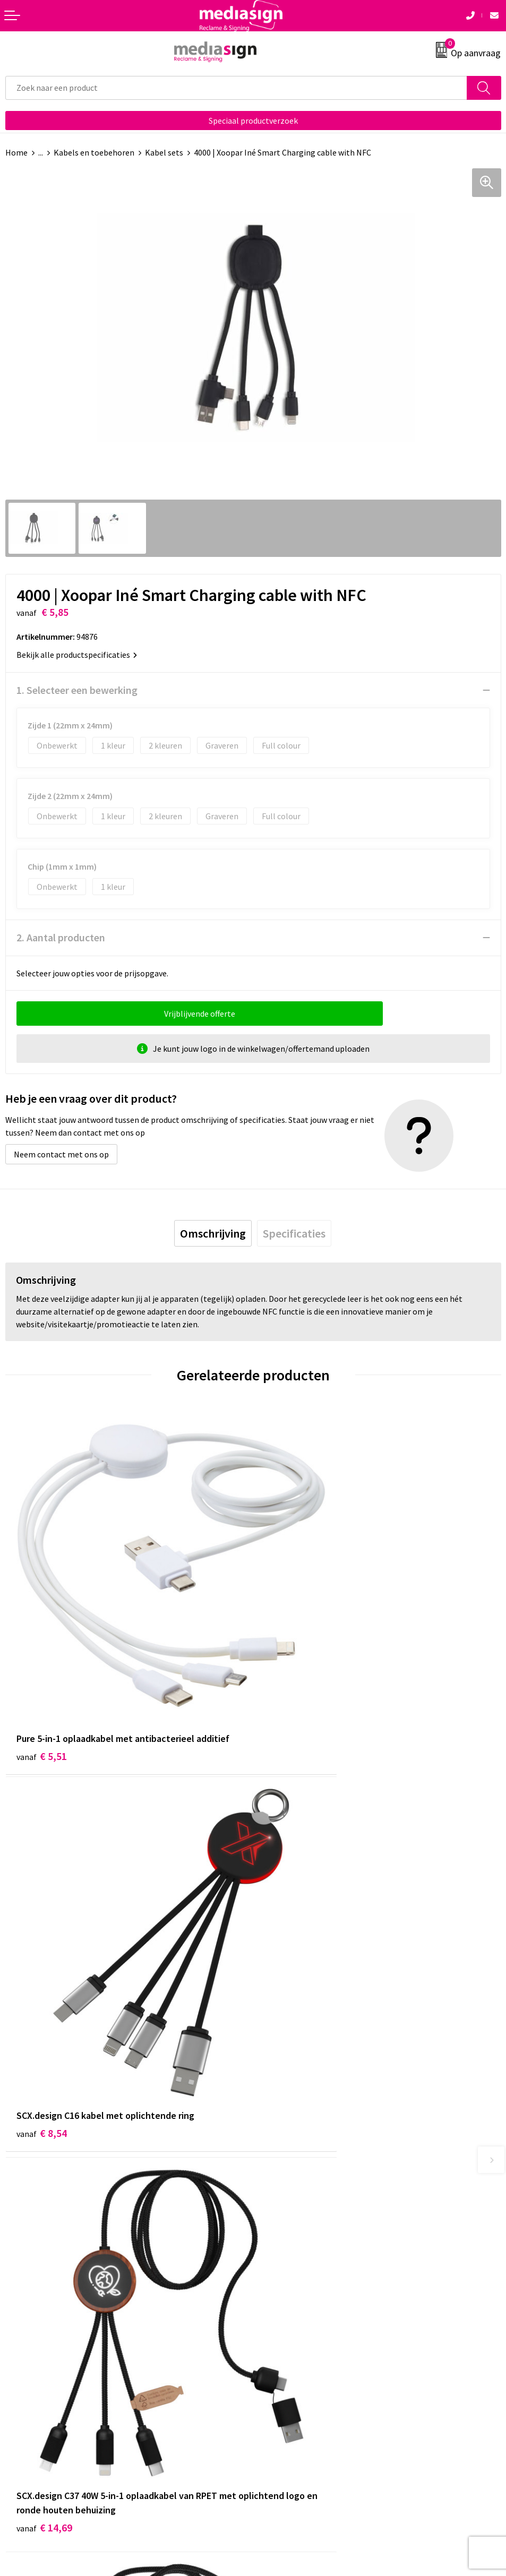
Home (16, 152)
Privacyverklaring (289, 2364)
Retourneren (28, 2364)
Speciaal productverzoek (253, 120)
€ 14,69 (44, 1982)
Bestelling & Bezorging (47, 2348)
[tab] (213, 1233)
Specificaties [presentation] (294, 1233)
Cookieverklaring (289, 2348)
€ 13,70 (292, 1967)
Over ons (274, 2168)
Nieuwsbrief (280, 2184)
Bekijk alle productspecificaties (76, 654)
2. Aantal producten (60, 937)
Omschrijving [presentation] (213, 1233)
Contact (20, 2331)
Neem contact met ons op (61, 1154)
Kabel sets (164, 152)
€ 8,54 (289, 1671)
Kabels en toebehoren (94, 152)
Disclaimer (277, 2380)
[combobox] (236, 88)
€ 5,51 (41, 1671)
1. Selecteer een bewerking (77, 690)
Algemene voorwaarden (301, 2331)
